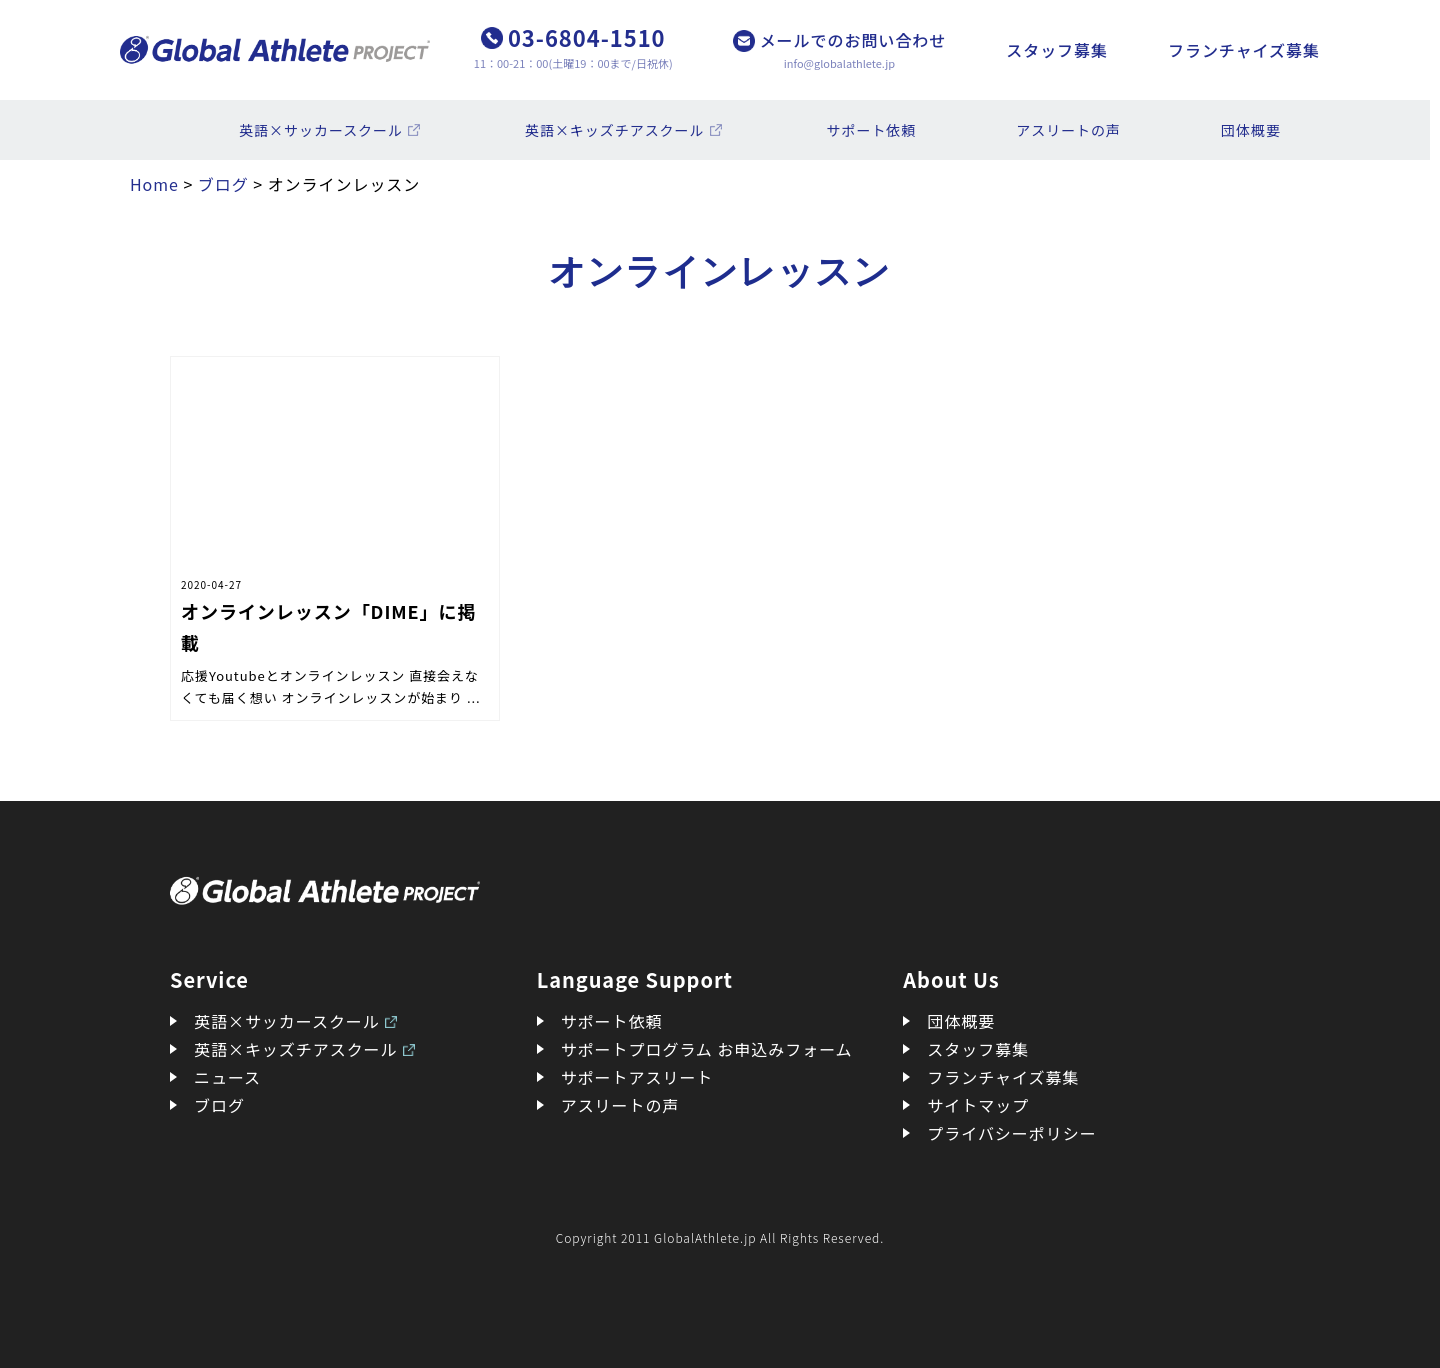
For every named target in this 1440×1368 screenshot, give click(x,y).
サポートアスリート (637, 1077)
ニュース (227, 1077)
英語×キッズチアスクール (615, 130)
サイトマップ (978, 1105)
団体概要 (1251, 130)
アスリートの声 (1068, 130)
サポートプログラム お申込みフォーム (707, 1049)
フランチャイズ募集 (1244, 50)
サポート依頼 (872, 130)
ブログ (219, 1105)
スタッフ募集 (1057, 50)
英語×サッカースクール (321, 130)
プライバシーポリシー (1011, 1133)
